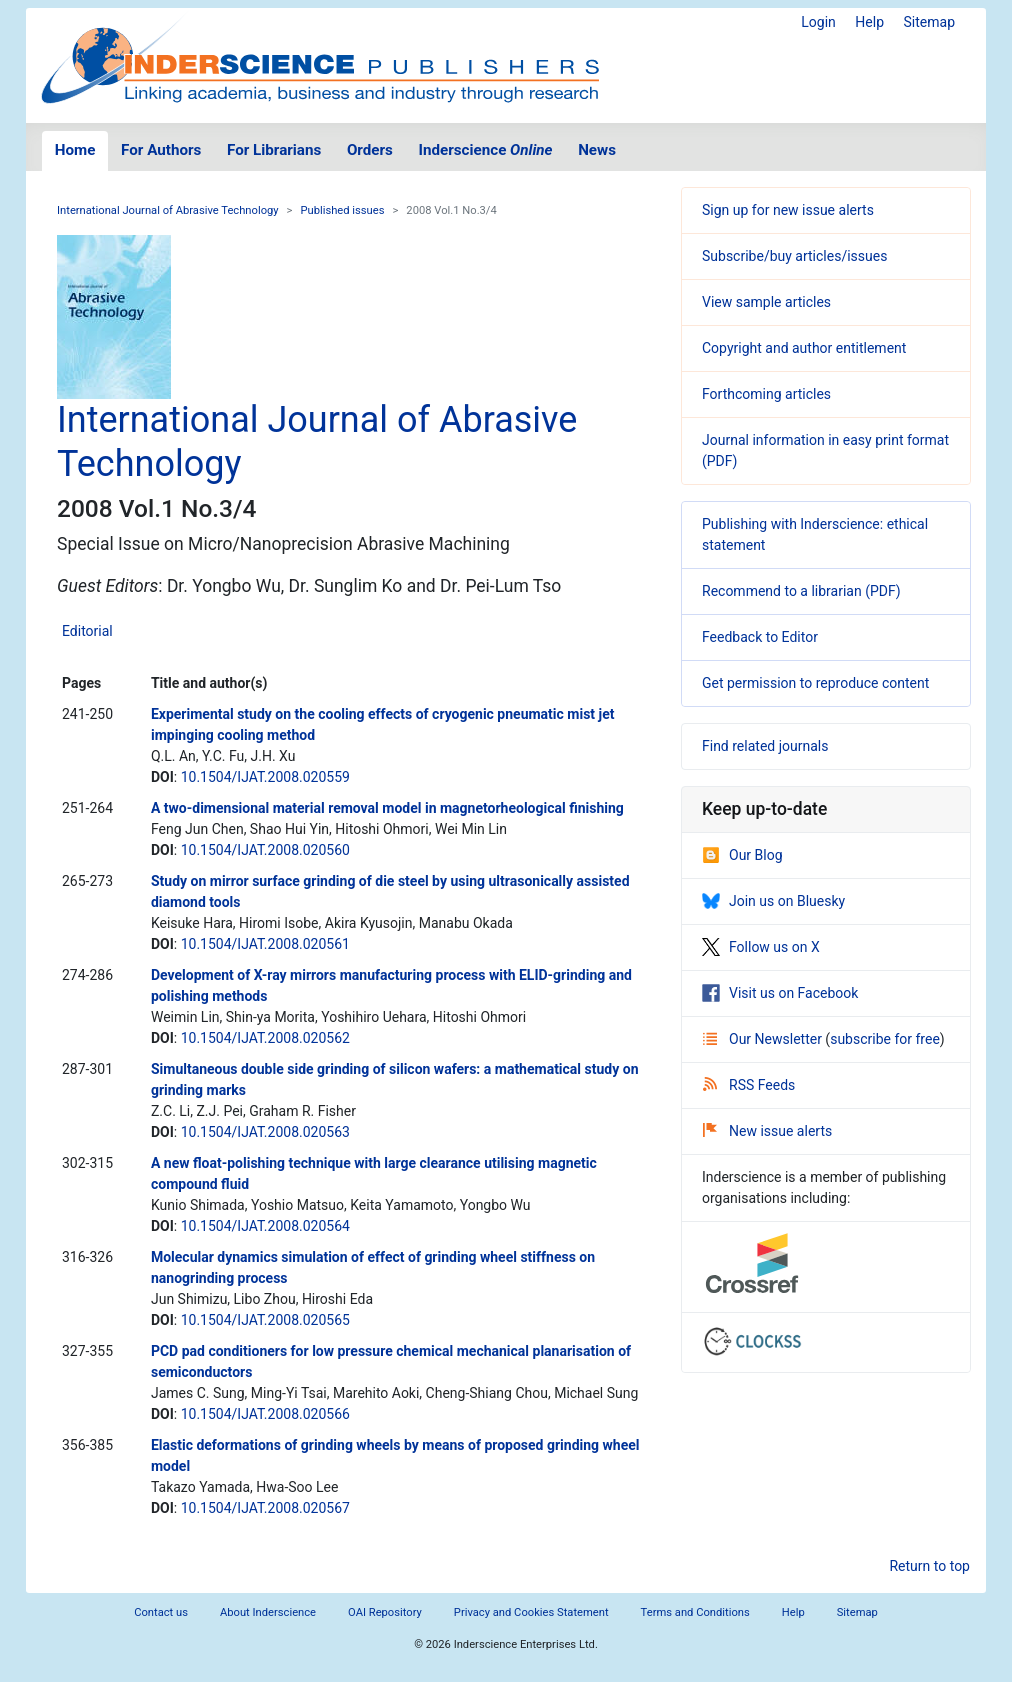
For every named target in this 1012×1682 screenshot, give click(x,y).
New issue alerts (767, 1131)
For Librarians (274, 150)
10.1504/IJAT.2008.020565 (265, 1320)
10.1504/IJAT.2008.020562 (265, 1038)
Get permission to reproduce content (815, 683)
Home (75, 150)
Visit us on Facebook (780, 993)
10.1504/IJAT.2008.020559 (265, 777)
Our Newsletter (764, 1039)
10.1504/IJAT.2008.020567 (265, 1508)
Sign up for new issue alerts (788, 210)
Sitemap (929, 22)
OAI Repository (385, 1612)
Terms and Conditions (695, 1612)
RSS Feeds (749, 1085)
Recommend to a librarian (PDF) (801, 591)
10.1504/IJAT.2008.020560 (265, 850)
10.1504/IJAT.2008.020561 (265, 944)
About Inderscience (268, 1612)
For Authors (161, 150)
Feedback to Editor (760, 637)
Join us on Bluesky (773, 901)
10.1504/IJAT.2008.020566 (265, 1414)
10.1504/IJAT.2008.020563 (265, 1132)
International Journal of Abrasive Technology (168, 210)
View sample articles (766, 302)
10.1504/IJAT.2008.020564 (265, 1226)
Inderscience (486, 150)
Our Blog (742, 855)
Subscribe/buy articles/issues (794, 256)
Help (869, 22)
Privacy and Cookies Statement (531, 1612)
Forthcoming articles (766, 394)
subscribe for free (885, 1039)
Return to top (929, 1566)
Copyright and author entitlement (804, 348)
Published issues (342, 210)
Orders (370, 150)
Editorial (87, 631)
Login (818, 22)
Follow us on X (761, 947)
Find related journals (765, 746)
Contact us (161, 1612)
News (597, 150)
